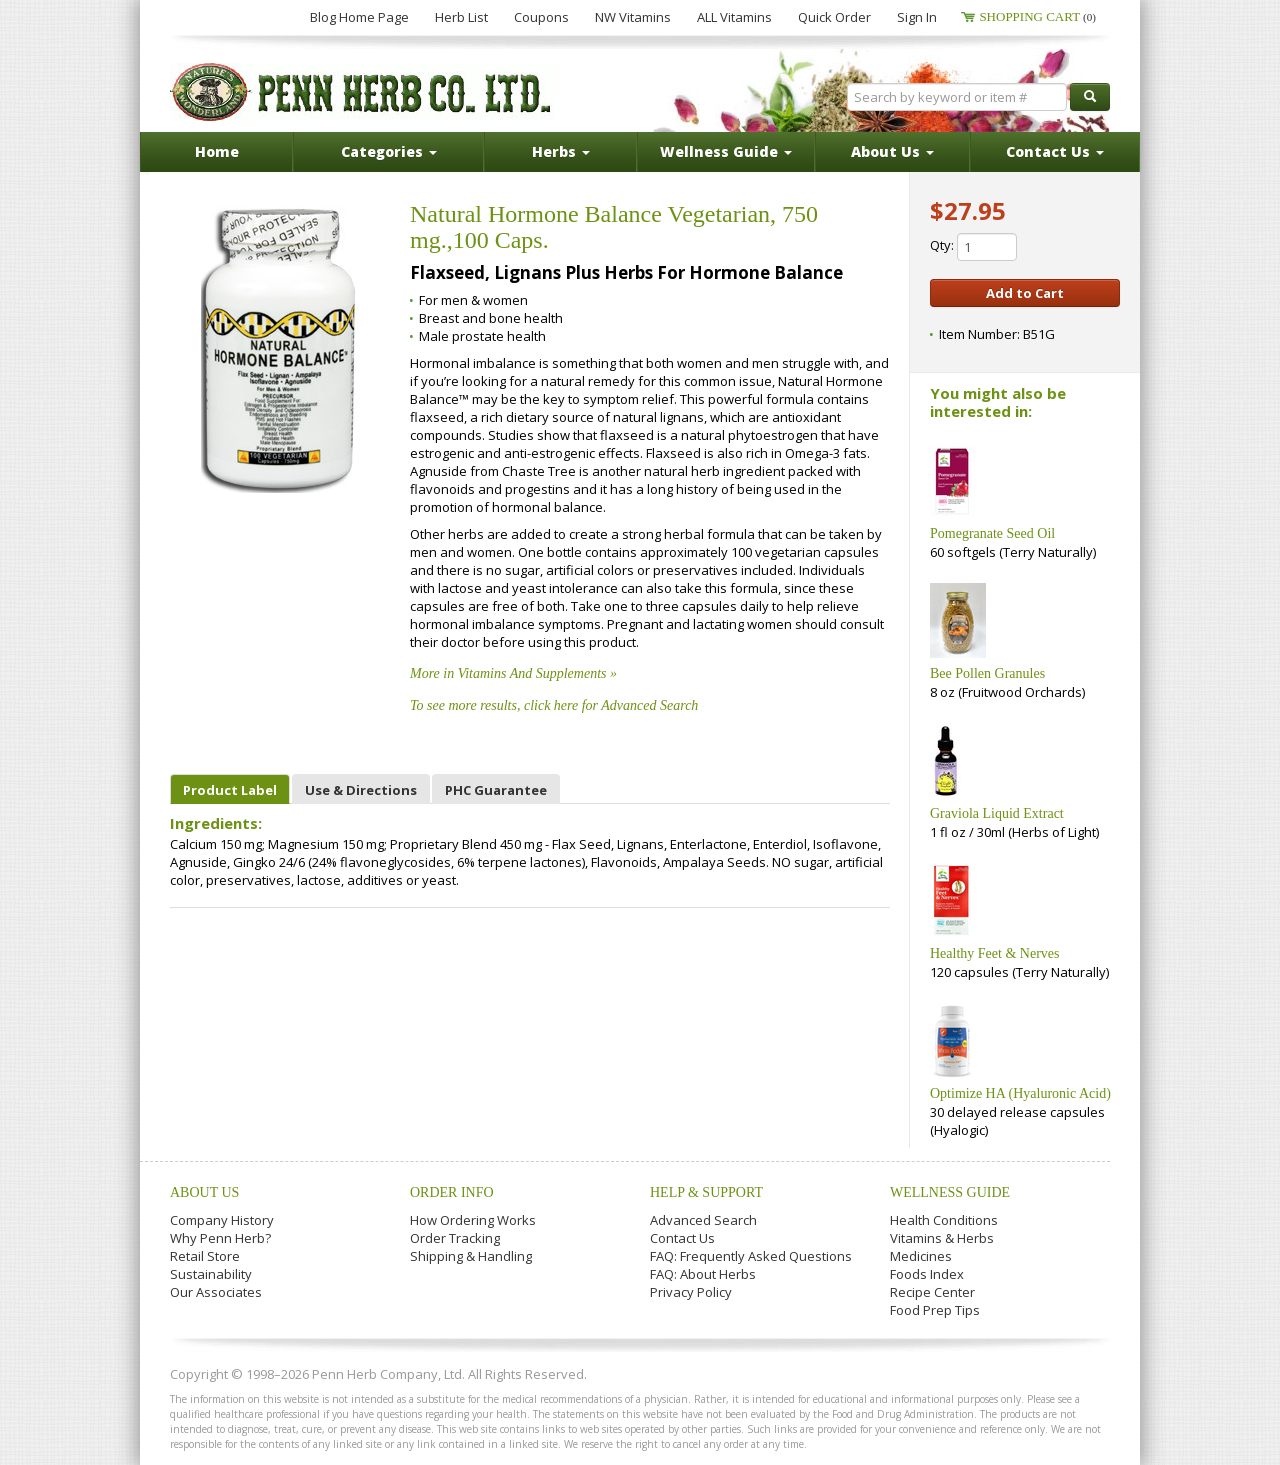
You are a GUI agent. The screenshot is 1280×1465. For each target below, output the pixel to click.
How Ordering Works (473, 1220)
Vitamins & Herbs (942, 1238)
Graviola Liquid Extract (997, 813)
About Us (204, 1192)
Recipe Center (932, 1292)
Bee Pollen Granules (987, 673)
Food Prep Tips (935, 1310)
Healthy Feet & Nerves (994, 953)
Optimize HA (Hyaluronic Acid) (1020, 1093)
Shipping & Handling (471, 1256)
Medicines (921, 1256)
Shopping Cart (1037, 16)
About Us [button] (892, 151)
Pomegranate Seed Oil (992, 533)
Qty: (973, 247)
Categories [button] (389, 151)
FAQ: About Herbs (703, 1274)
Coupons (541, 17)
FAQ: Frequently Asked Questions (751, 1256)
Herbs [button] (561, 151)
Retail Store (205, 1256)
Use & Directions (361, 790)
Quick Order (834, 17)
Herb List (461, 17)
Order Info (452, 1192)
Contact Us (682, 1238)
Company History (222, 1220)
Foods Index (927, 1274)
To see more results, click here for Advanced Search (554, 705)
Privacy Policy (691, 1292)
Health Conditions (944, 1220)
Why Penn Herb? (220, 1238)
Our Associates (216, 1292)
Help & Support (706, 1192)
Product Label (230, 790)
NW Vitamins (633, 17)
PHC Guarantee (496, 790)
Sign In (917, 17)
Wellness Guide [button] (726, 151)
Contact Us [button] (1055, 151)
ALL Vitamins (734, 17)
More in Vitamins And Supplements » (513, 673)
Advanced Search (703, 1220)
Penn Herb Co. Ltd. (362, 92)
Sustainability (211, 1274)
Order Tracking (455, 1238)
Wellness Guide (950, 1192)
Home (217, 151)
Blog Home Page (359, 17)
